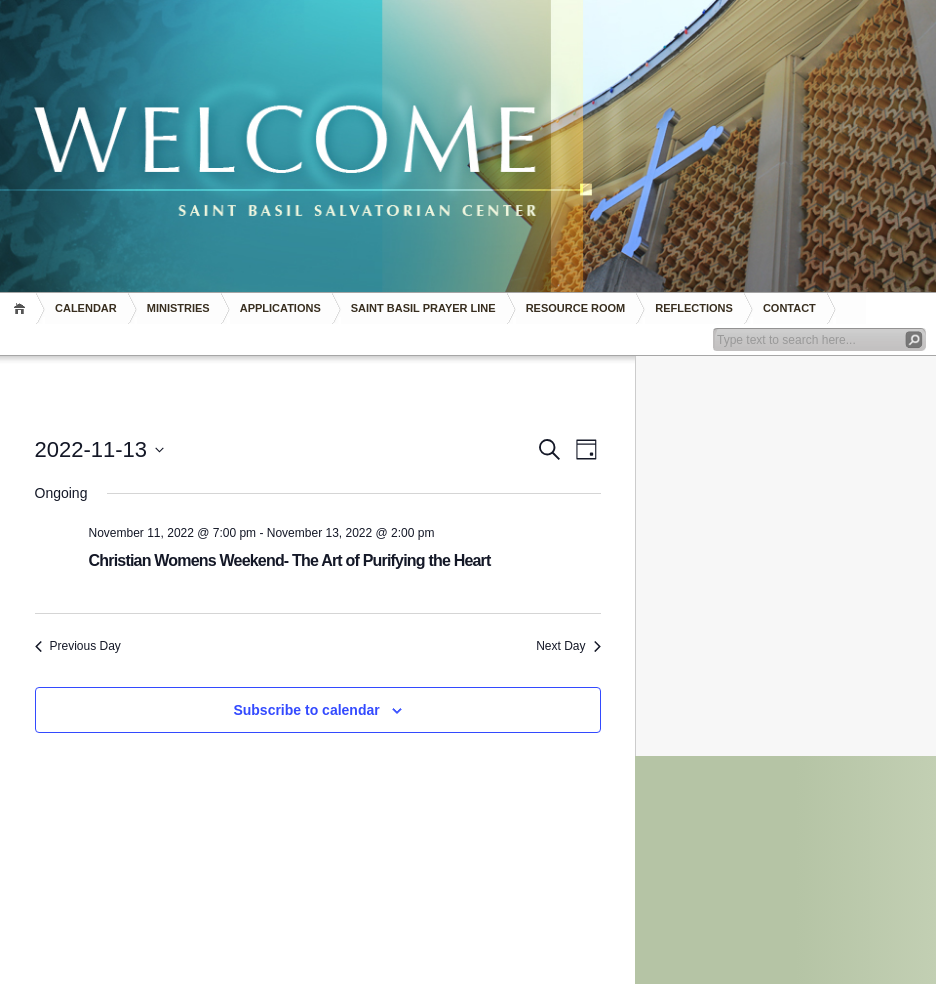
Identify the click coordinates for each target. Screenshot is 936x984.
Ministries (178, 308)
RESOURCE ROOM (576, 308)
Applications (280, 308)
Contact (789, 308)
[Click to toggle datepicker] (100, 449)
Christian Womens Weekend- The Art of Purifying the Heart (290, 560)
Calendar (86, 308)
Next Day (568, 646)
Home (22, 308)
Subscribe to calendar (306, 710)
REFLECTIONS (694, 308)
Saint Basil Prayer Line (423, 308)
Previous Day (78, 646)
